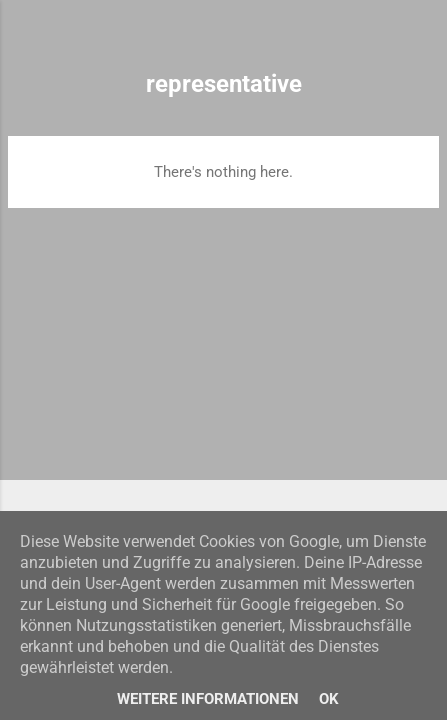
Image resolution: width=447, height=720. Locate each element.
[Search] (419, 40)
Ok (329, 699)
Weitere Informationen (208, 699)
